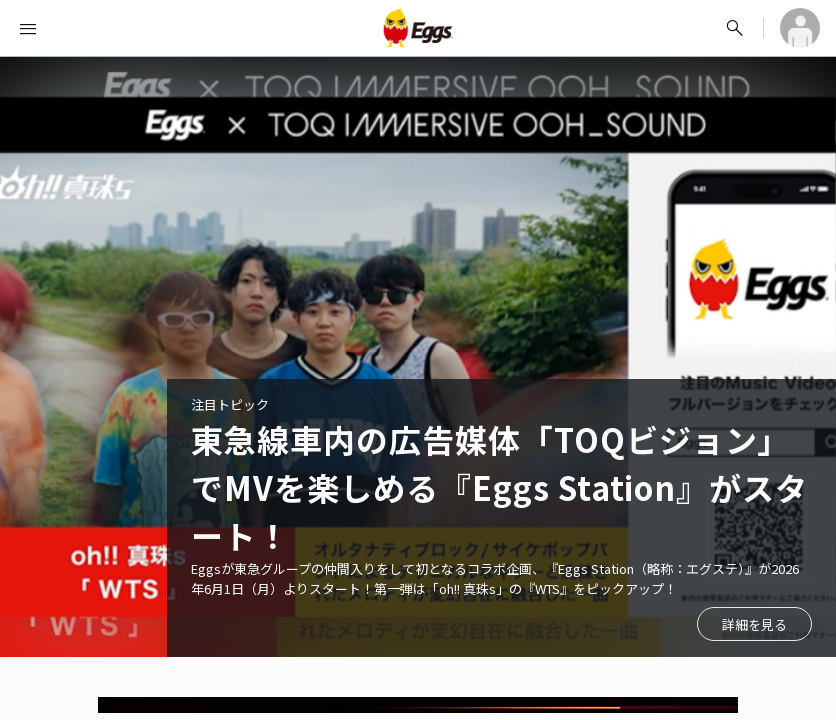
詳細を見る (754, 624)
